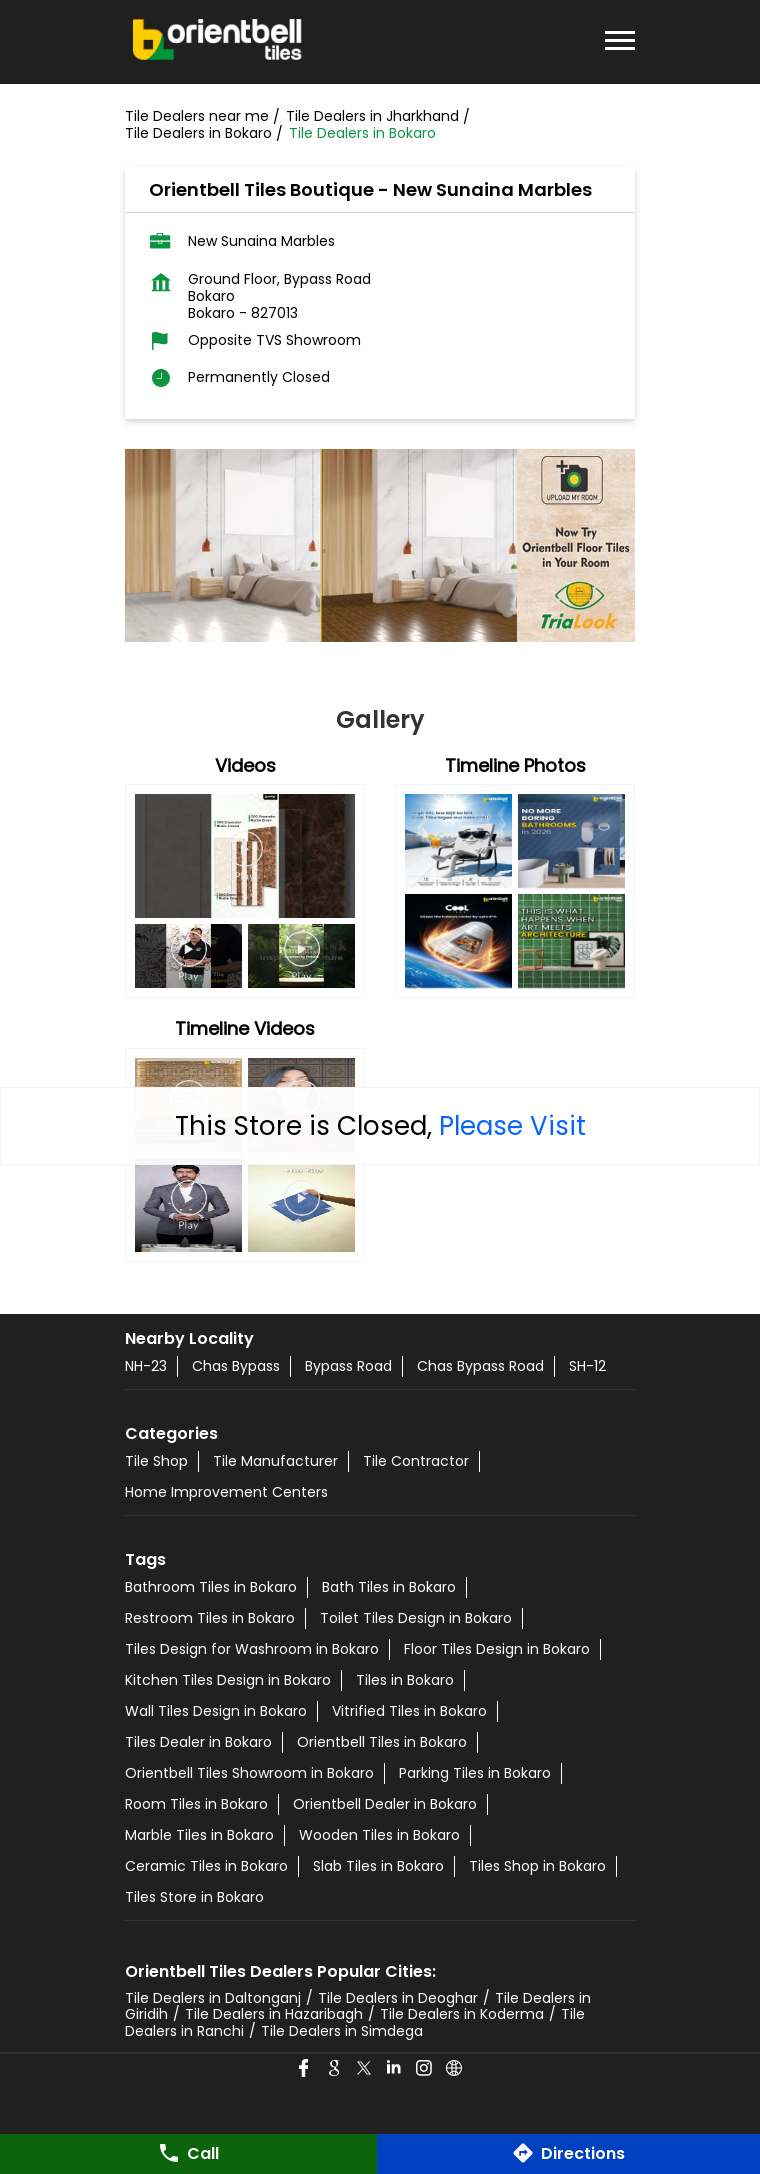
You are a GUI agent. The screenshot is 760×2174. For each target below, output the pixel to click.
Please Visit (512, 1126)
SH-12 (587, 1366)
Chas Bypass (236, 1366)
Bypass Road (348, 1366)
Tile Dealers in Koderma (462, 2014)
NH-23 (146, 1366)
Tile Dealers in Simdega (342, 2031)
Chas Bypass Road (480, 1366)
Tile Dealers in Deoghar (398, 1998)
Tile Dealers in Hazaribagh (274, 2014)
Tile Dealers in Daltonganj (213, 1998)
